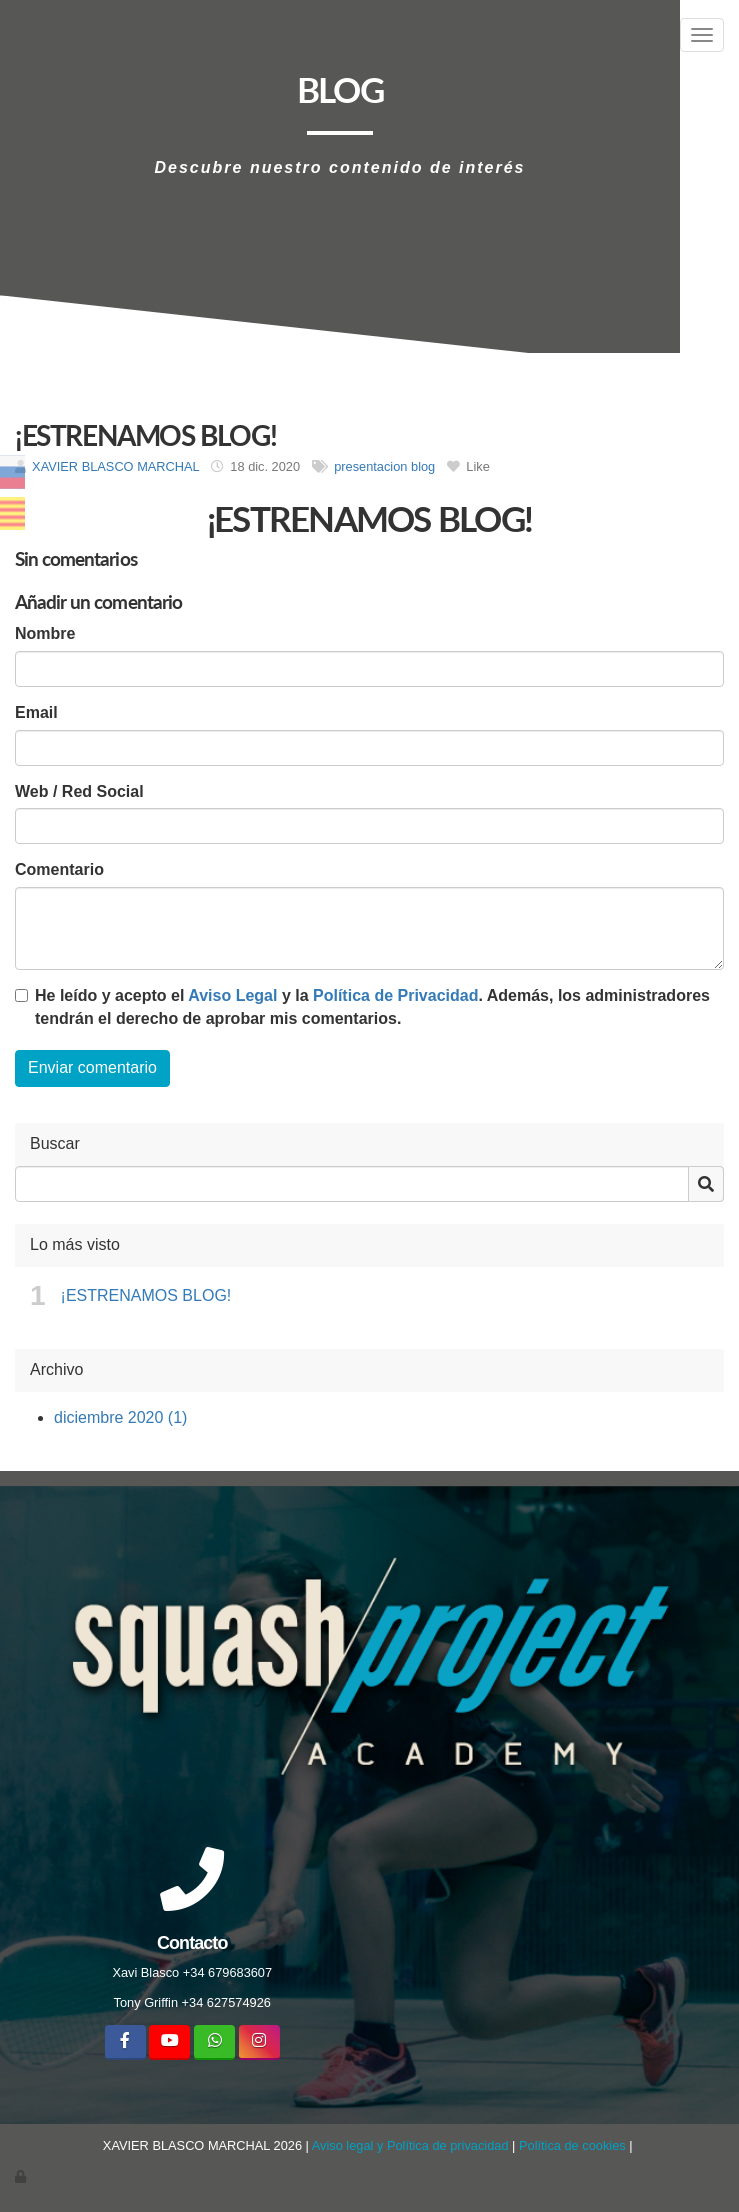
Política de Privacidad (395, 995)
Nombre (45, 633)
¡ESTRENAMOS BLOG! (146, 1295)
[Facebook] (125, 2042)
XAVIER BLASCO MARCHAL (115, 466)
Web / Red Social (79, 791)
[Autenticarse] (22, 2176)
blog (423, 466)
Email (36, 712)
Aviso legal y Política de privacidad (410, 2145)
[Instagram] (259, 2042)
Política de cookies (572, 2145)
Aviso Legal (232, 995)
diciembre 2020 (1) (120, 1417)
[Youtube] (169, 2042)
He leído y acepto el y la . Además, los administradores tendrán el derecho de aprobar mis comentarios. (372, 1007)
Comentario (59, 869)
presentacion (370, 466)
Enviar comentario (92, 1067)
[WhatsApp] (214, 2042)
